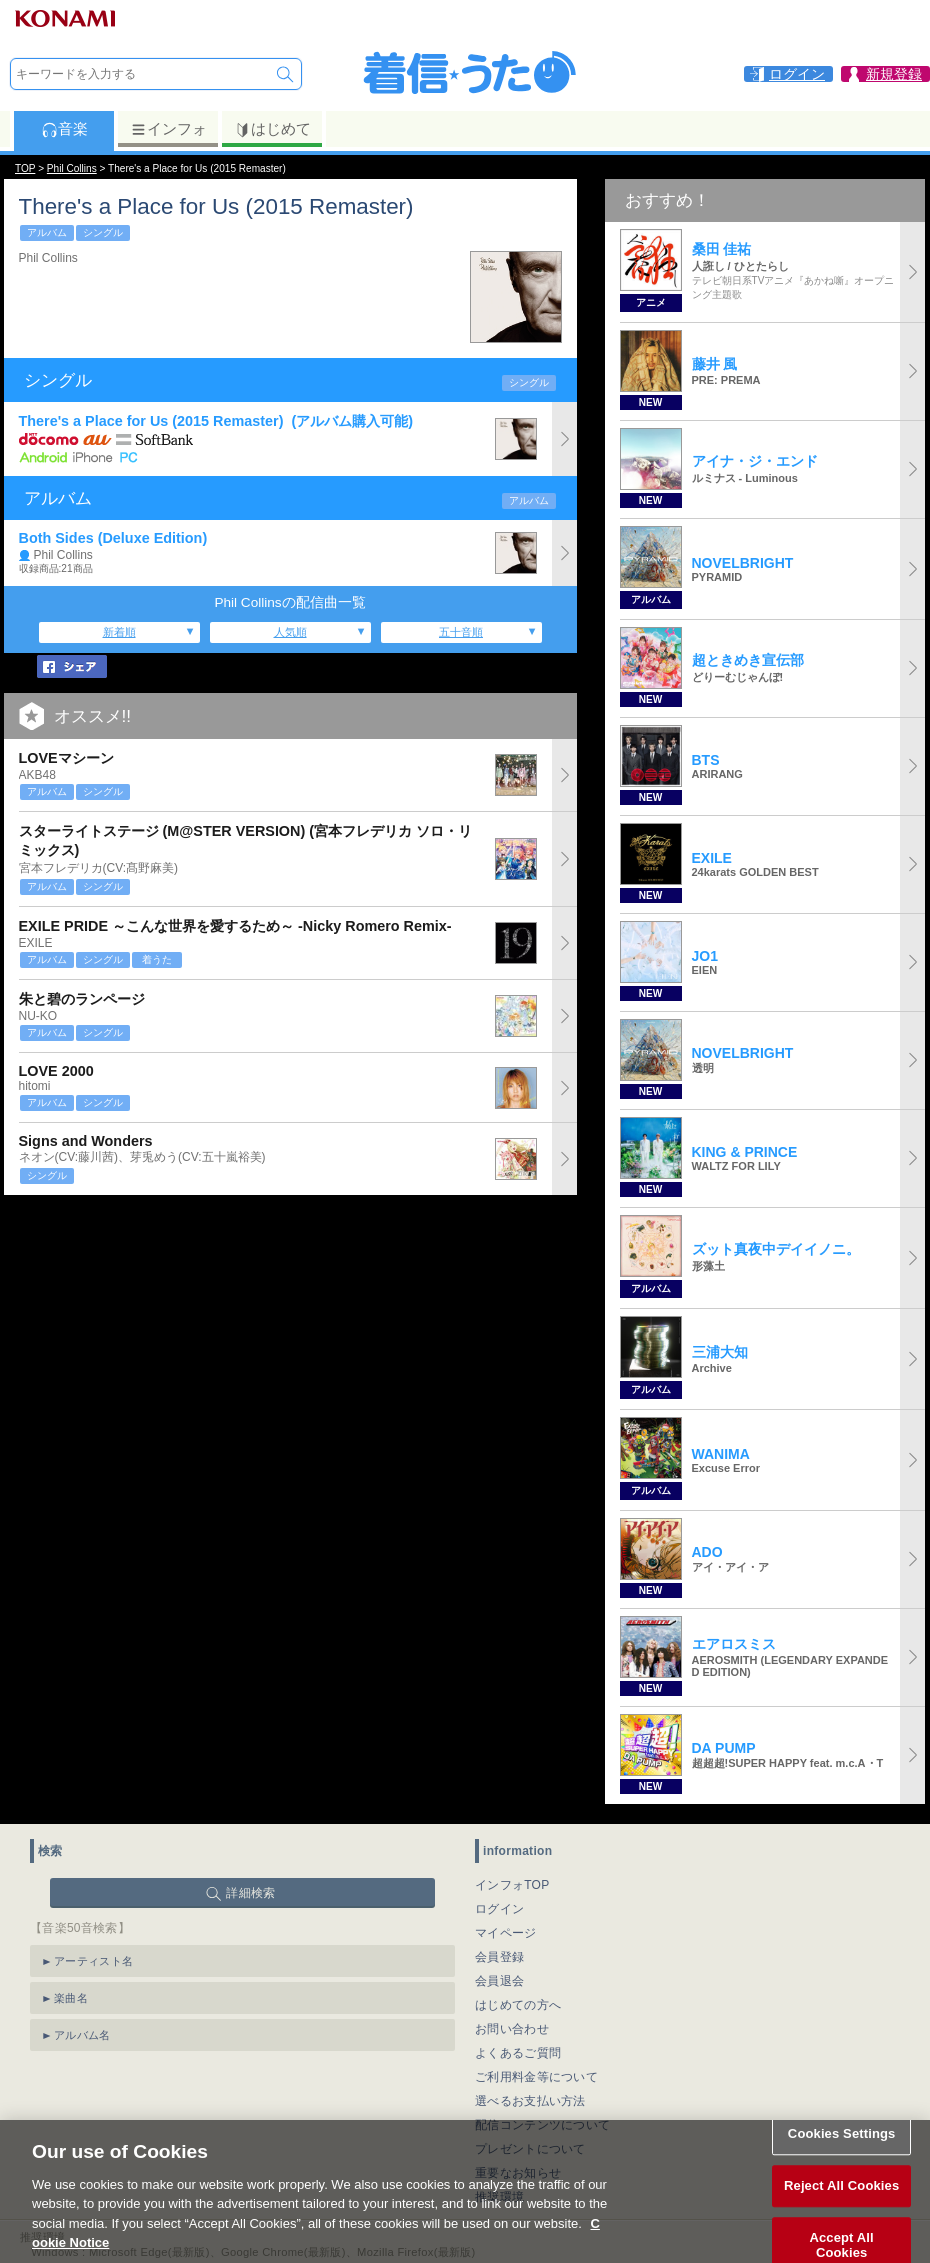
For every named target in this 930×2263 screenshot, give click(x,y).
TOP (25, 168)
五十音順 (461, 632)
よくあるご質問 (518, 2053)
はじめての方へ (518, 2005)
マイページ (506, 1933)
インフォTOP (512, 1885)
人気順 (290, 632)
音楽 (64, 129)
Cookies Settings (842, 2151)
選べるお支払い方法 (530, 2101)
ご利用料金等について (536, 2077)
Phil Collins (72, 168)
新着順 (119, 632)
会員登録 (499, 1957)
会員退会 (499, 1981)
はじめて (272, 129)
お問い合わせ (512, 2029)
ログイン (499, 1909)
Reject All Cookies (841, 2202)
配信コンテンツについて (542, 2125)
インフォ (168, 129)
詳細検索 (250, 1893)
